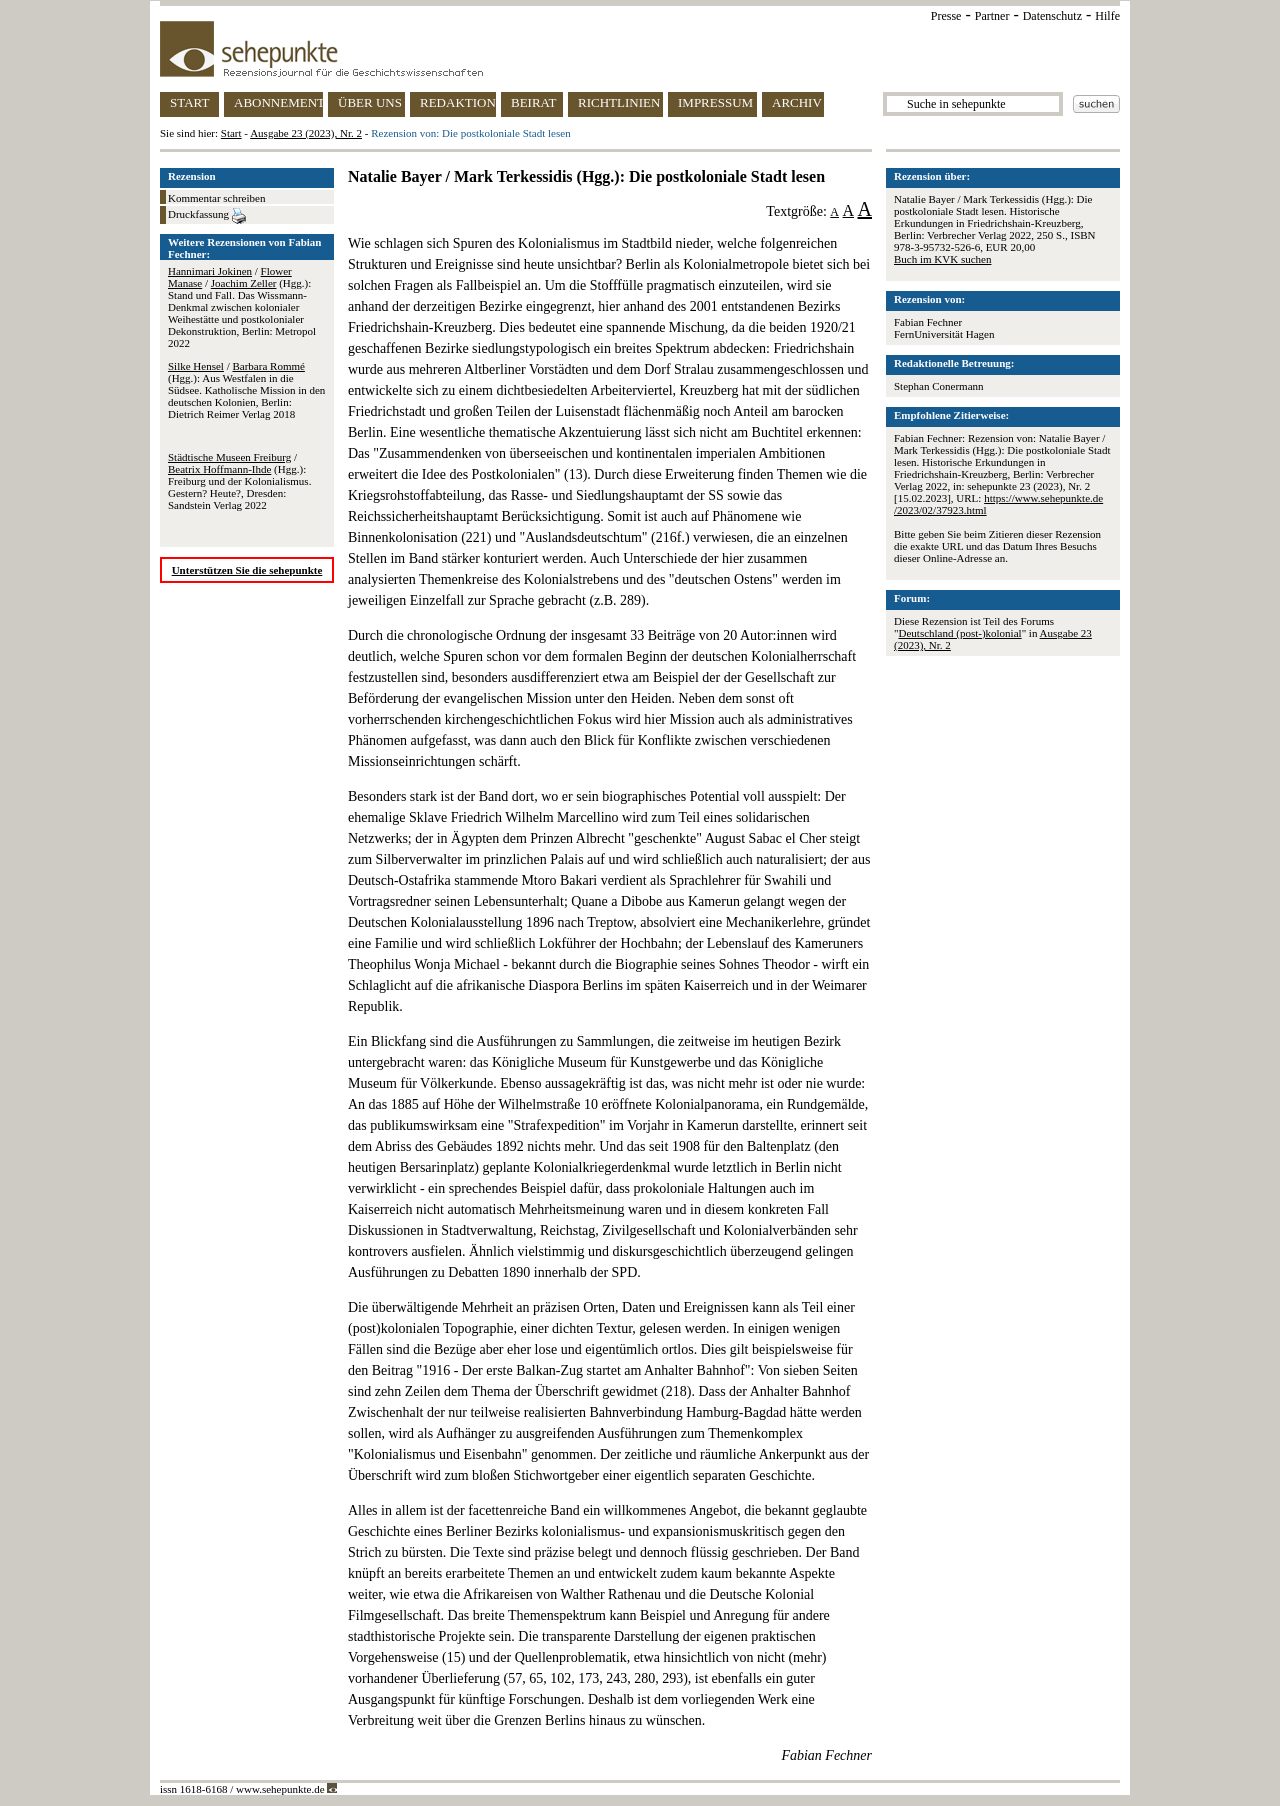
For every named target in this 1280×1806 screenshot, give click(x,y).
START (189, 102)
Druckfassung (207, 216)
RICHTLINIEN (619, 102)
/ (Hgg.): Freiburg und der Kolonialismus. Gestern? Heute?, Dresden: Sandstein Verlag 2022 (239, 481)
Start (231, 133)
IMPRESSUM (715, 102)
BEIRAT (534, 102)
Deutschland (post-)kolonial (960, 633)
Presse (946, 16)
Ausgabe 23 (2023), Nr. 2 (306, 133)
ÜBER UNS (370, 102)
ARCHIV (797, 102)
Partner (992, 16)
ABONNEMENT (278, 102)
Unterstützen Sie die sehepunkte (247, 570)
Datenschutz (1052, 16)
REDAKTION (458, 102)
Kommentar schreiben (216, 198)
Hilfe (1107, 16)
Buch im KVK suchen (942, 259)
